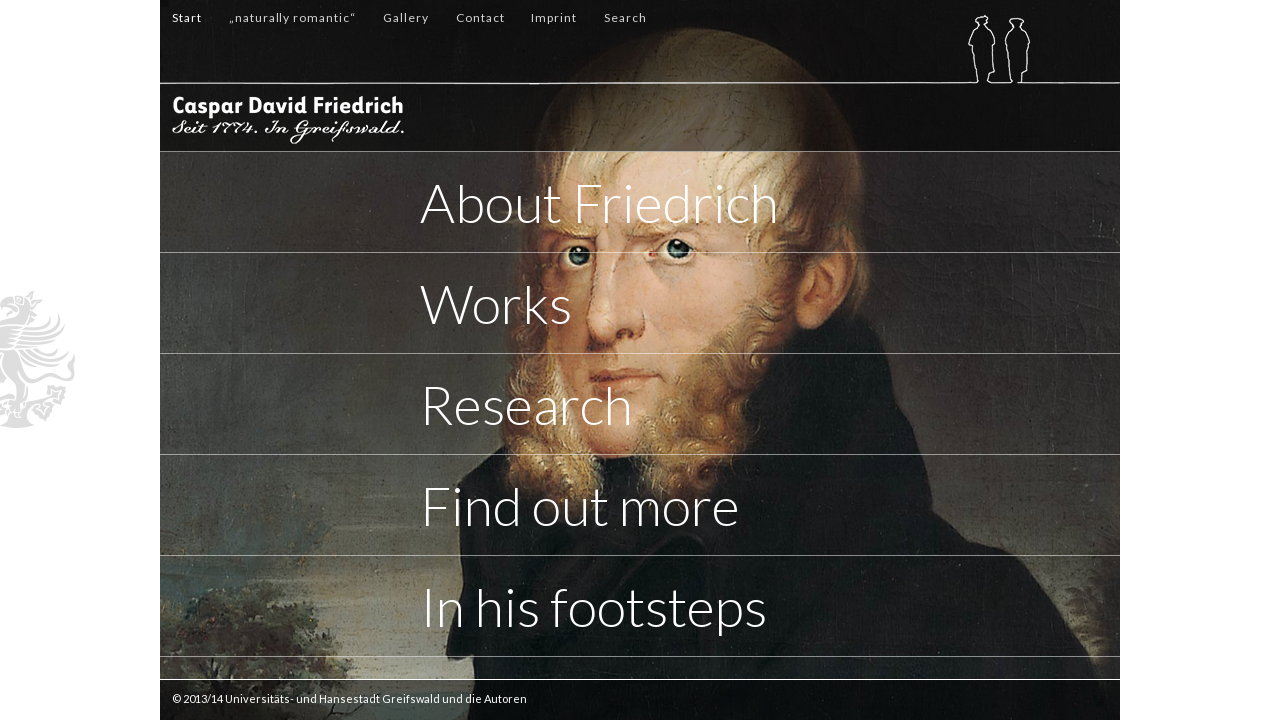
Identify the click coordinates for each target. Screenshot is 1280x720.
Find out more (580, 505)
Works (496, 303)
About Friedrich (599, 202)
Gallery (406, 17)
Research (526, 404)
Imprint (554, 17)
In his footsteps (593, 606)
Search (625, 17)
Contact (480, 17)
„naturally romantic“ (292, 17)
